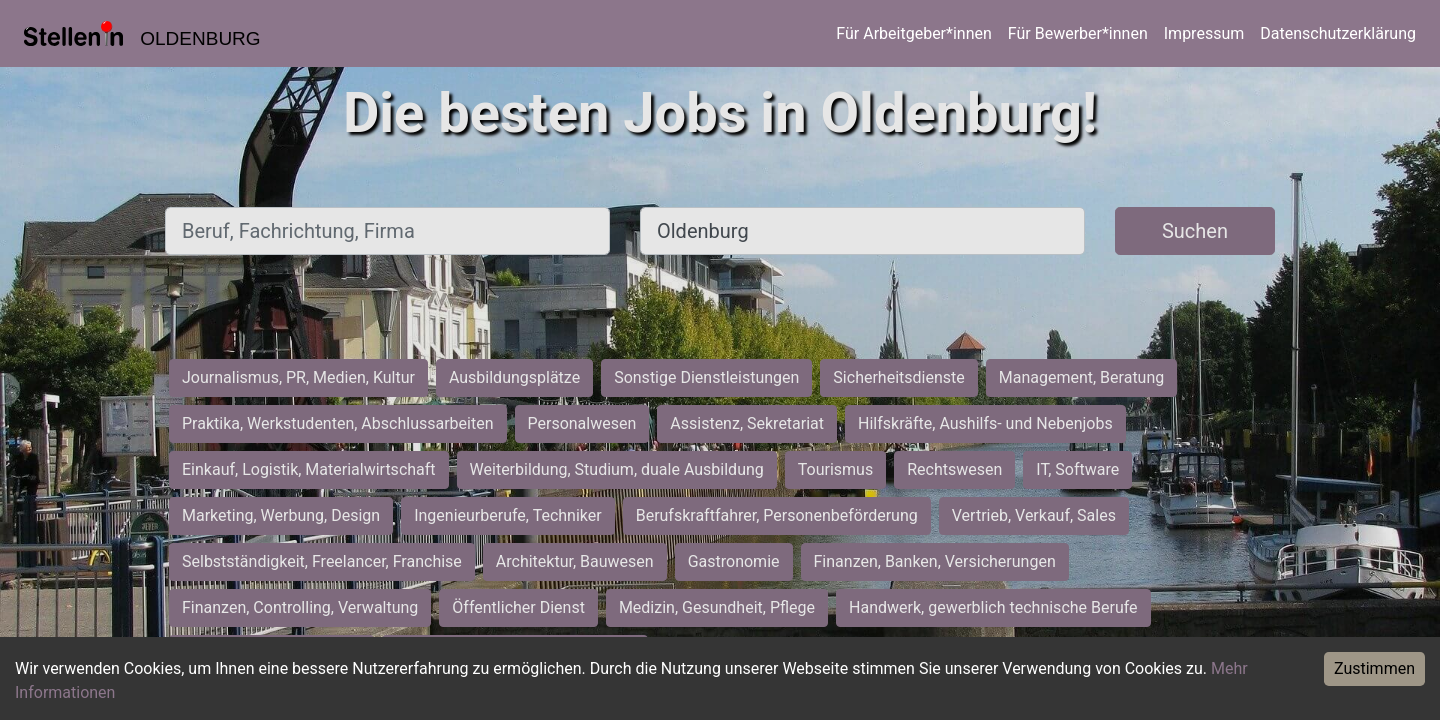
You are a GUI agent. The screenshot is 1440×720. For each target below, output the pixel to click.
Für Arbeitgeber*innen (913, 33)
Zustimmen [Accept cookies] (1374, 668)
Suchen (1195, 231)
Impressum (1204, 33)
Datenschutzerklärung (1338, 33)
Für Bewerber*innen (1078, 33)
